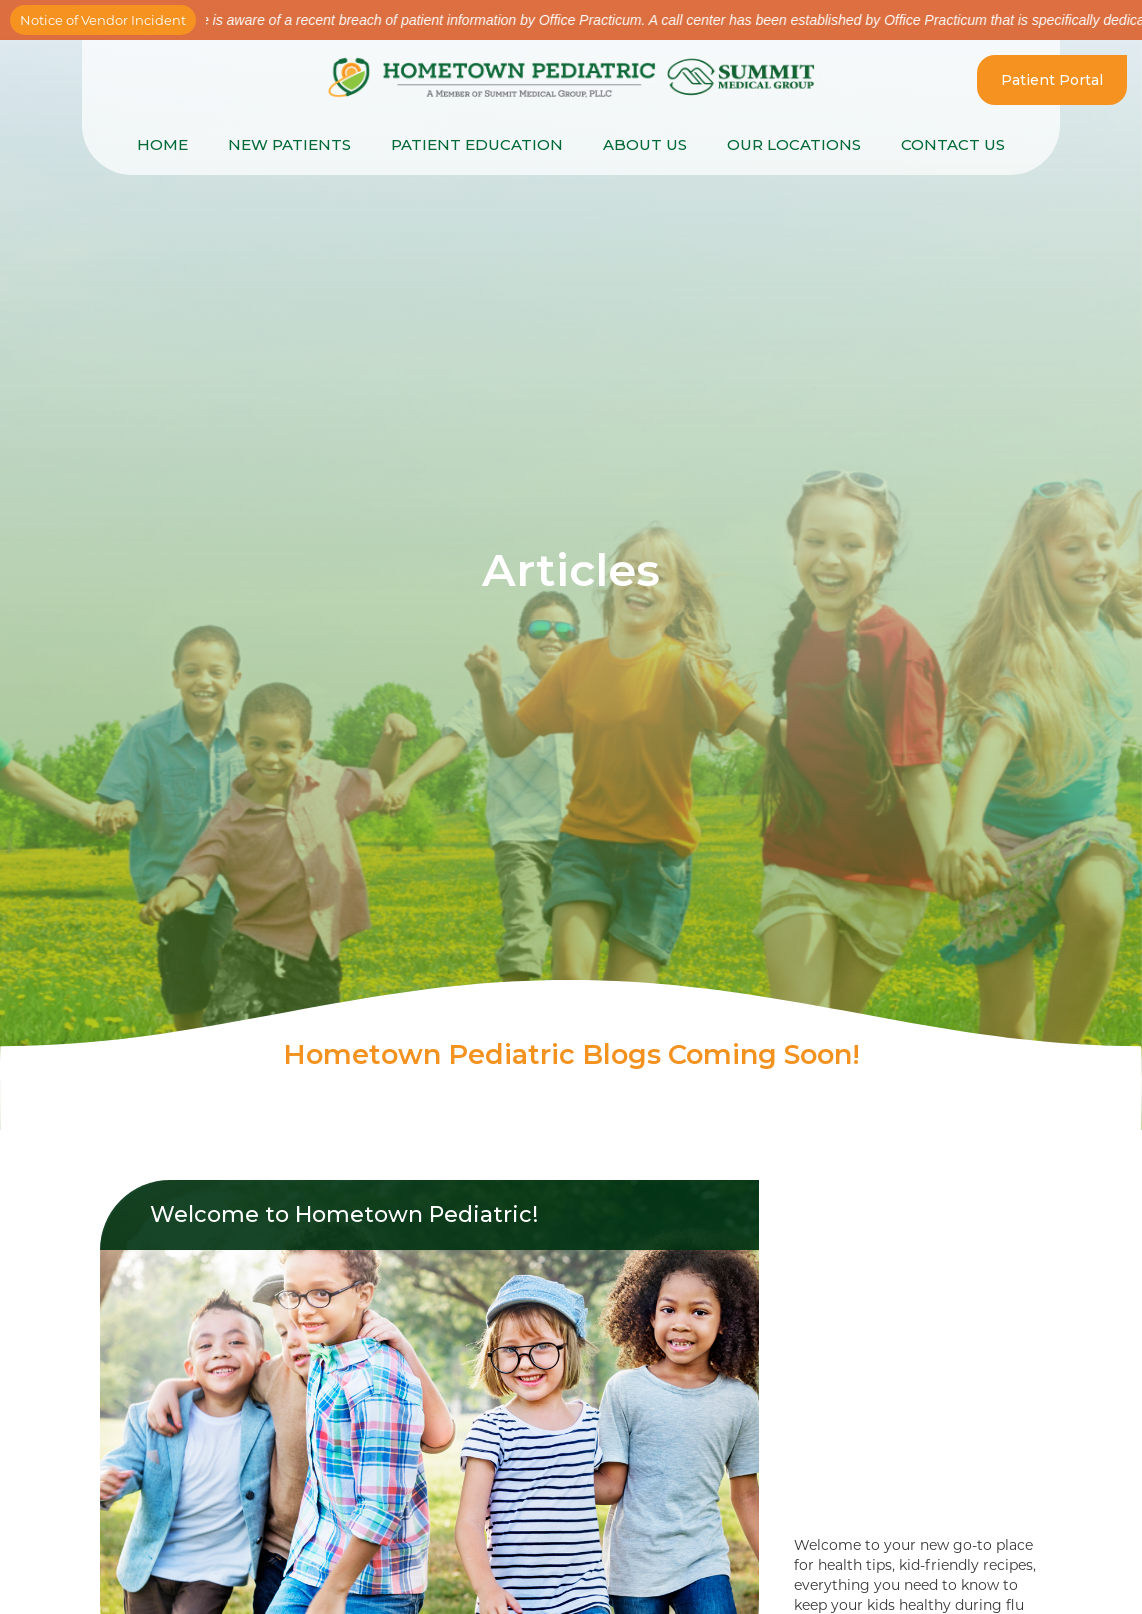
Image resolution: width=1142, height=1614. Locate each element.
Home (162, 144)
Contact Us (953, 144)
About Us (645, 144)
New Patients (289, 144)
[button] (477, 145)
